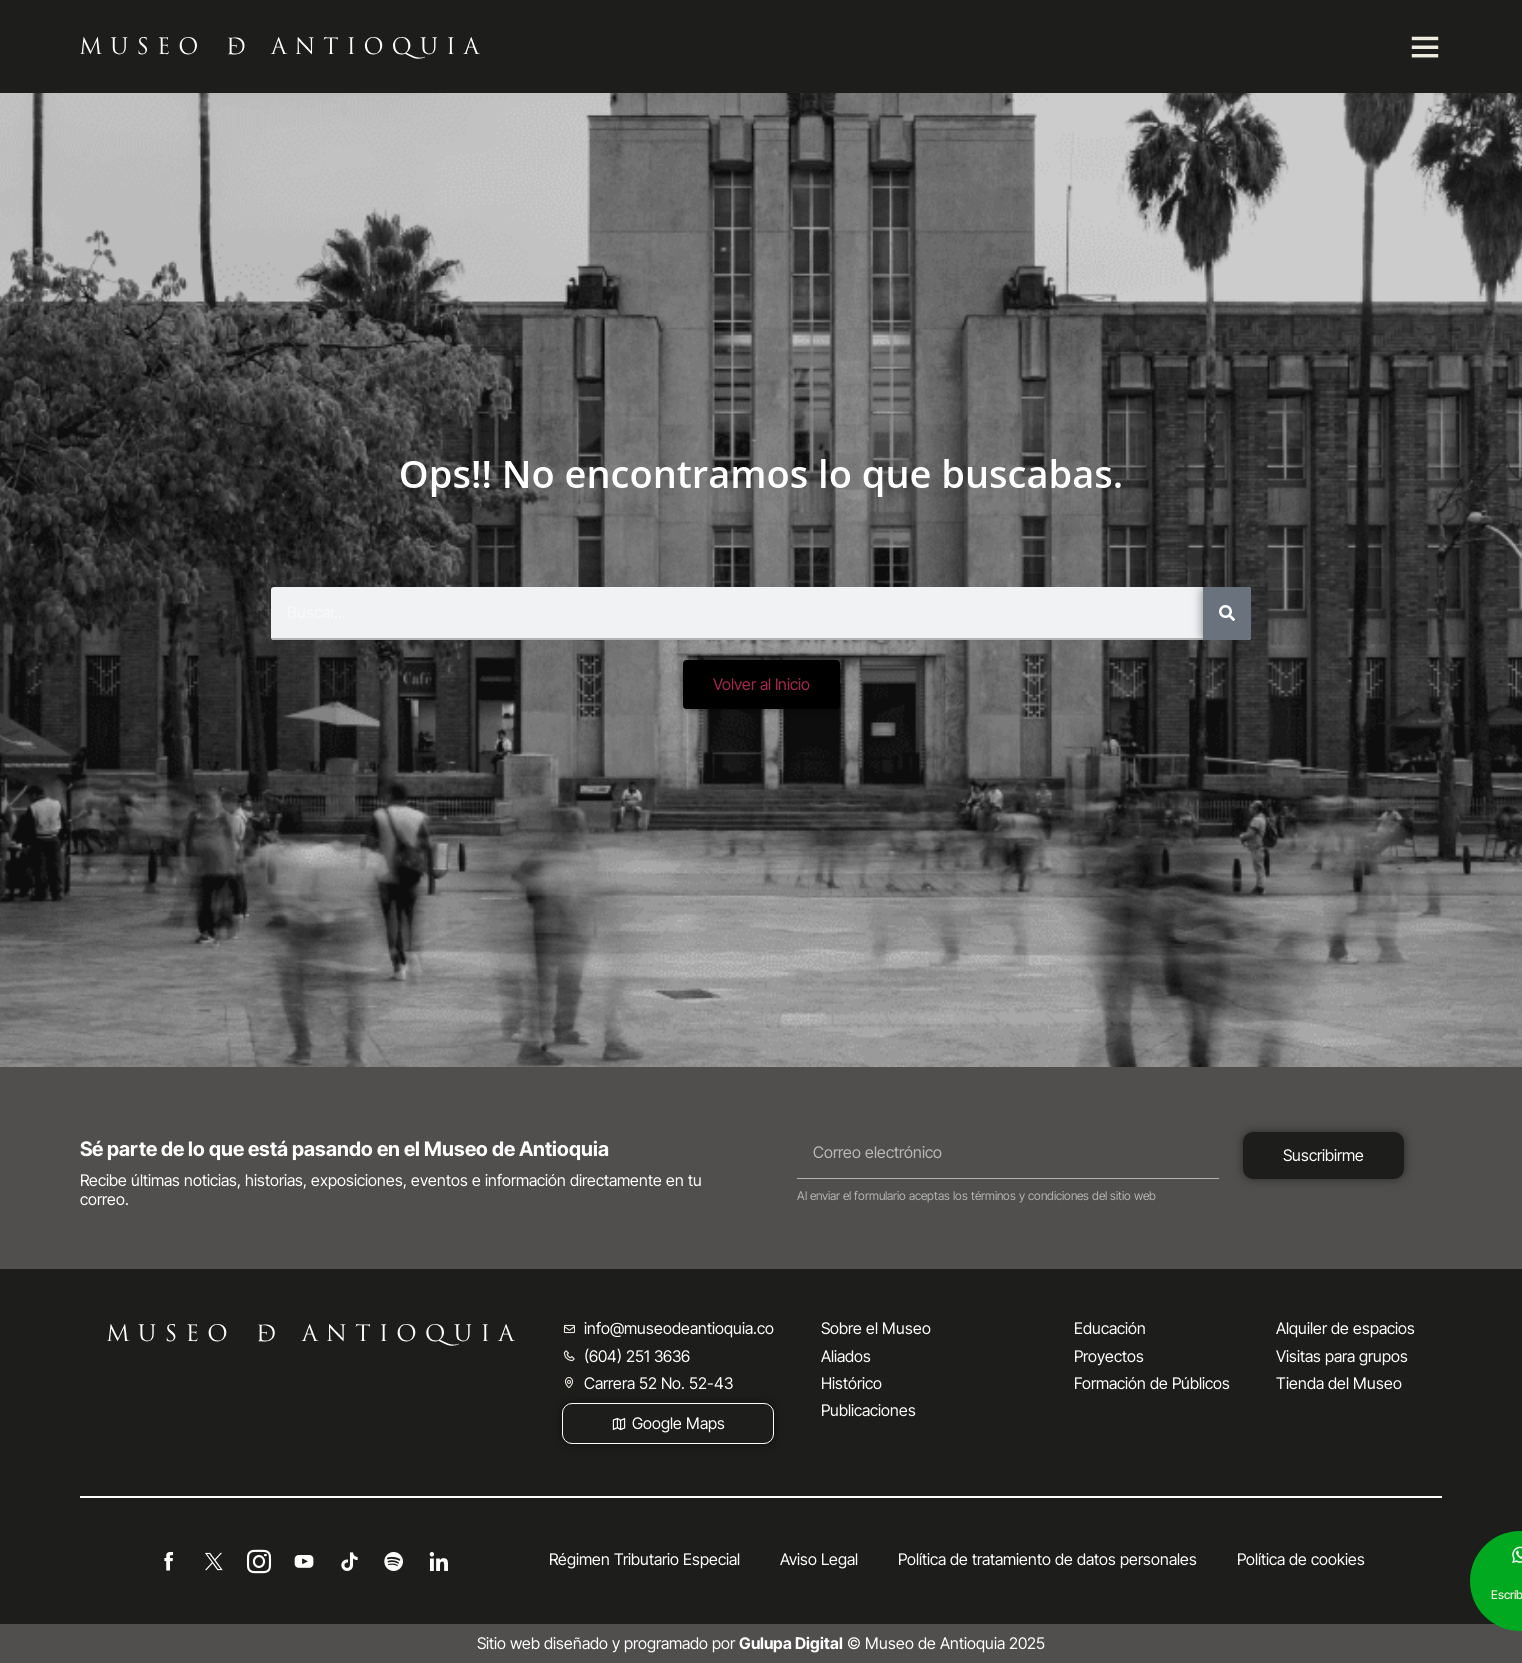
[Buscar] (1227, 613)
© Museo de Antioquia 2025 (892, 1643)
